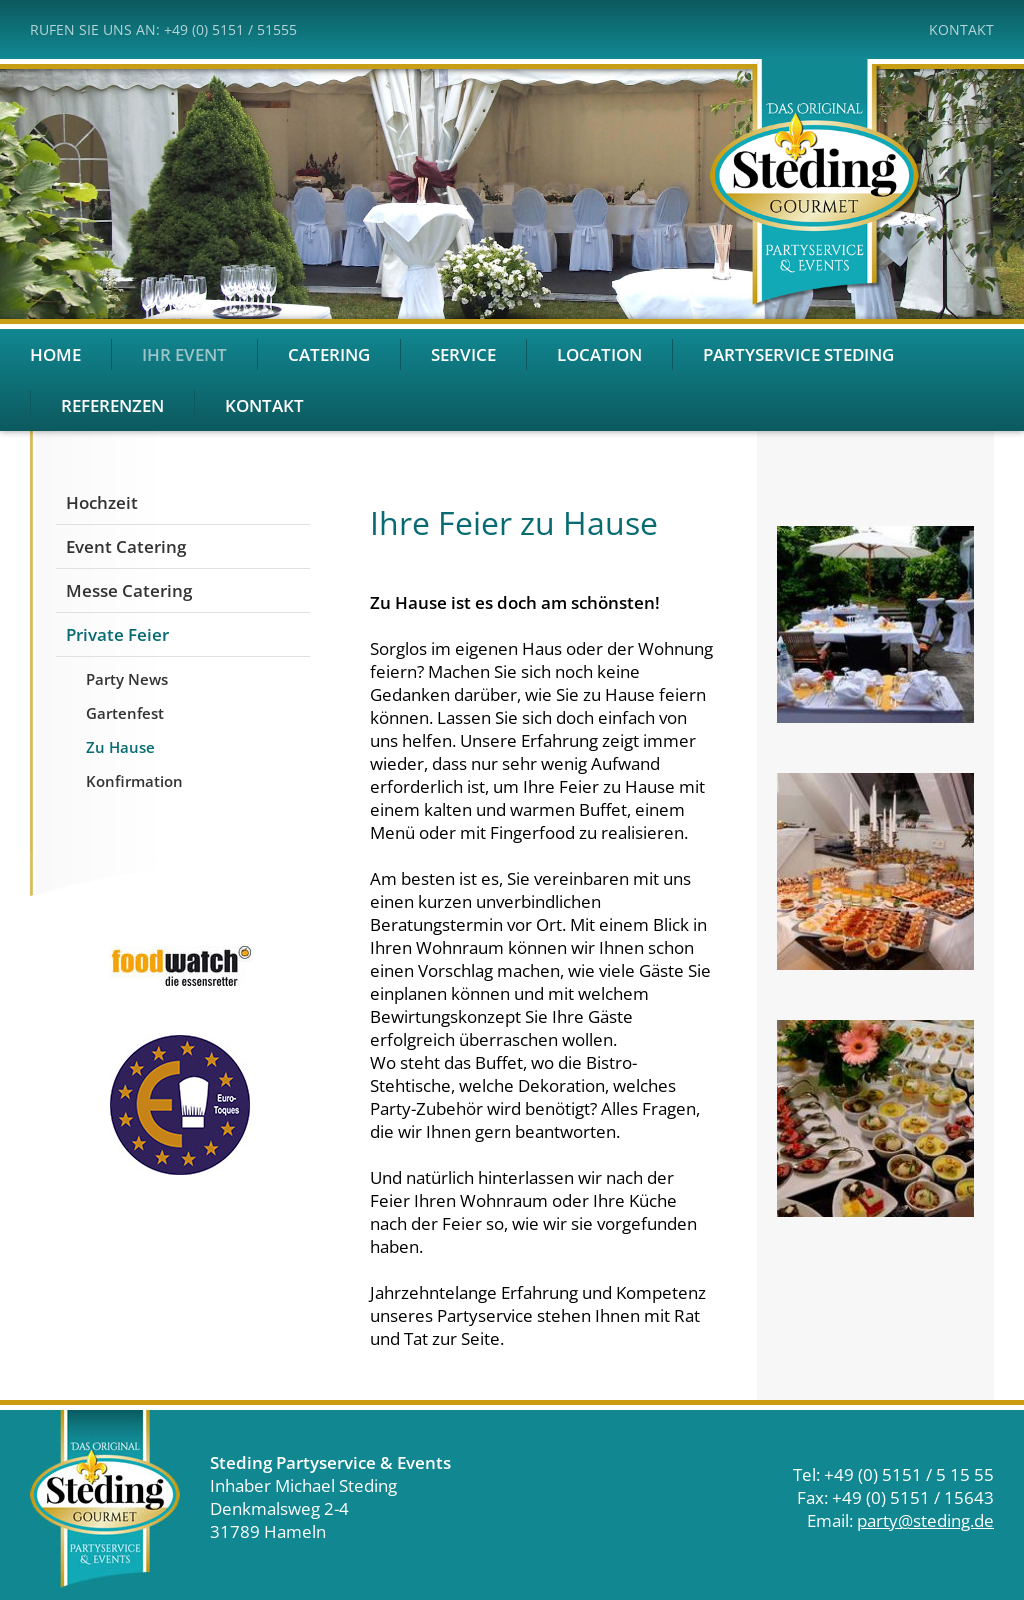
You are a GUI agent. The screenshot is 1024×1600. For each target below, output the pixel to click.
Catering (329, 354)
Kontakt (961, 29)
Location (599, 354)
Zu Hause (120, 747)
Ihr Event (184, 354)
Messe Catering (129, 590)
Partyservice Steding (798, 354)
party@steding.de (925, 1520)
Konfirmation (134, 781)
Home (55, 354)
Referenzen (112, 405)
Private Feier (117, 634)
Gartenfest (125, 713)
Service (463, 354)
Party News (127, 679)
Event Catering (126, 546)
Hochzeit (102, 502)
